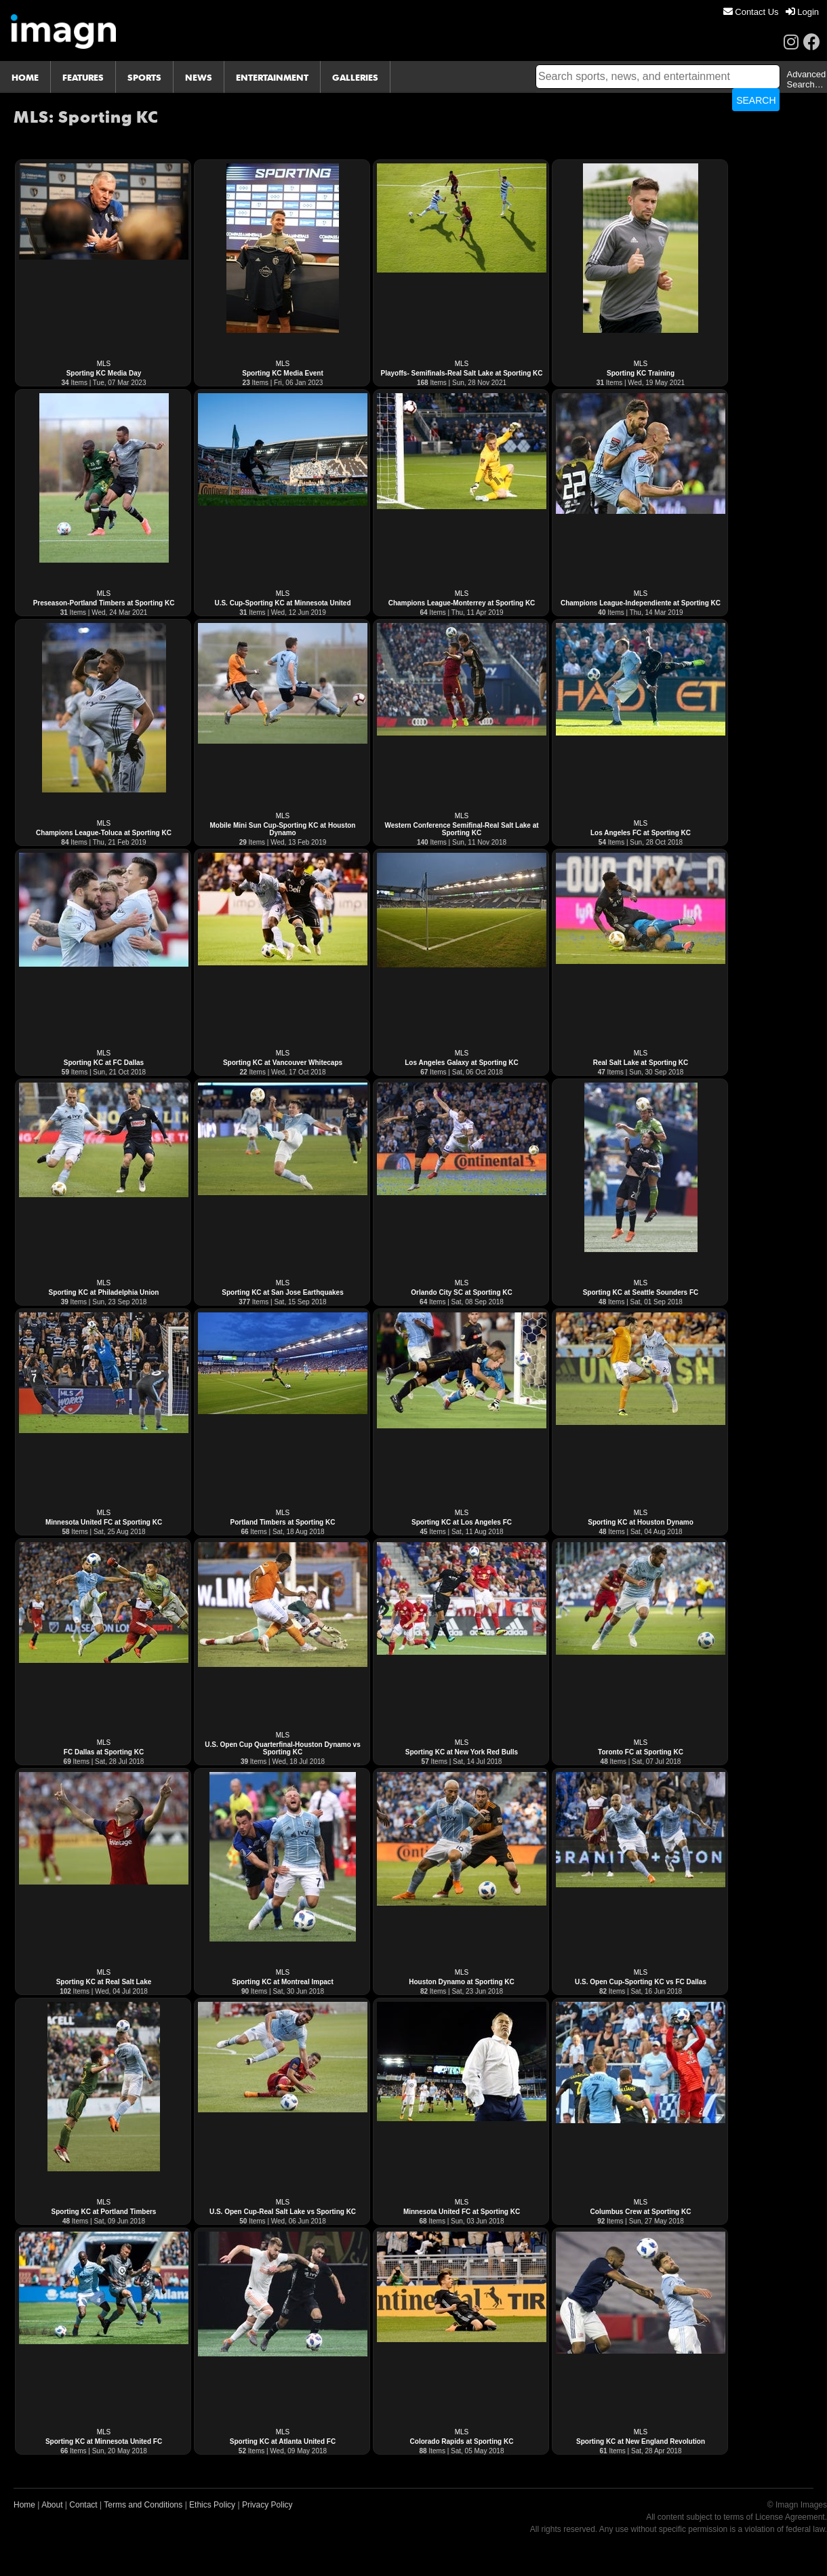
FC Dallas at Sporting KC (104, 1752)
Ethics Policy (212, 2505)
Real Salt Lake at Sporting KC (641, 1062)
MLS (104, 363)
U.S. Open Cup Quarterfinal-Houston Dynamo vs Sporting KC (282, 1748)
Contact (83, 2505)
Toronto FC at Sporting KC (640, 1752)
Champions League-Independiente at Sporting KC (641, 603)
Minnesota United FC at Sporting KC (103, 1522)
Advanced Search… (806, 79)
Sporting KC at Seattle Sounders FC (641, 1292)
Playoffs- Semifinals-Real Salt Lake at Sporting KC (462, 373)
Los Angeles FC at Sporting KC (640, 833)
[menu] (771, 12)
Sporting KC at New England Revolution (640, 2441)
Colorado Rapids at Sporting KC (462, 2441)
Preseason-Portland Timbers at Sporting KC (104, 603)
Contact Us (751, 12)
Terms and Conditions (143, 2505)
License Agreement (790, 2517)
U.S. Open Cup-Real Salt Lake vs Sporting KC (282, 2211)
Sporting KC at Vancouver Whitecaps (282, 1062)
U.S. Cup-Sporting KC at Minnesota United (282, 603)
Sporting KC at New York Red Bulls (461, 1752)
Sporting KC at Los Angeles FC (461, 1522)
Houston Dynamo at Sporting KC (462, 1982)
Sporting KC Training (640, 373)
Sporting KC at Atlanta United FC (283, 2441)
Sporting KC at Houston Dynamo (640, 1522)
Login (802, 12)
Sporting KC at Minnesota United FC (103, 2441)
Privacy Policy (267, 2505)
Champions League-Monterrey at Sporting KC (462, 603)
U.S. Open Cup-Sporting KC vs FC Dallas (640, 1982)
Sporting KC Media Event (282, 373)
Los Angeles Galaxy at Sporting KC (461, 1062)
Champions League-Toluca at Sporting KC (104, 833)
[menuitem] (751, 11)
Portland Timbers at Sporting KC (283, 1522)
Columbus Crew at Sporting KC (640, 2211)
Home (24, 2505)
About (51, 2505)
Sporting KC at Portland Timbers (104, 2211)
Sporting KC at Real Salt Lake (104, 1982)
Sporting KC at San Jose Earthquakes (283, 1292)
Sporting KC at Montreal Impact (282, 1982)
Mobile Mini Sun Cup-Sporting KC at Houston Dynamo (283, 829)
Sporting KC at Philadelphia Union (104, 1292)
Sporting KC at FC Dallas (104, 1062)
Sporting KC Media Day (104, 373)
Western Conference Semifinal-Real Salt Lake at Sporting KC (461, 829)
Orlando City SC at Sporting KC (461, 1292)
